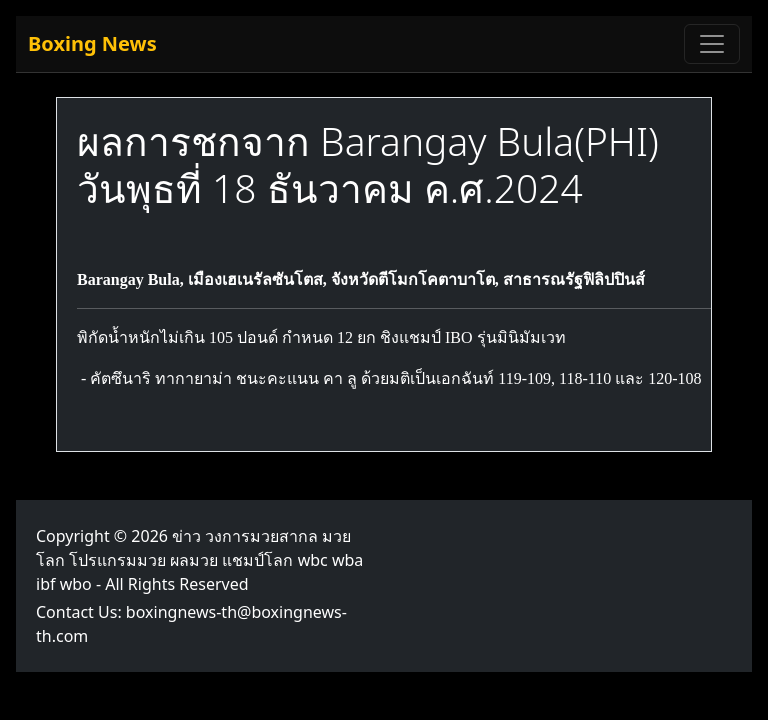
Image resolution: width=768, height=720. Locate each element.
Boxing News (92, 43)
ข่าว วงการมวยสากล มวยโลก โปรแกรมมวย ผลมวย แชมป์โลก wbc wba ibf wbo (199, 560)
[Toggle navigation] (712, 44)
